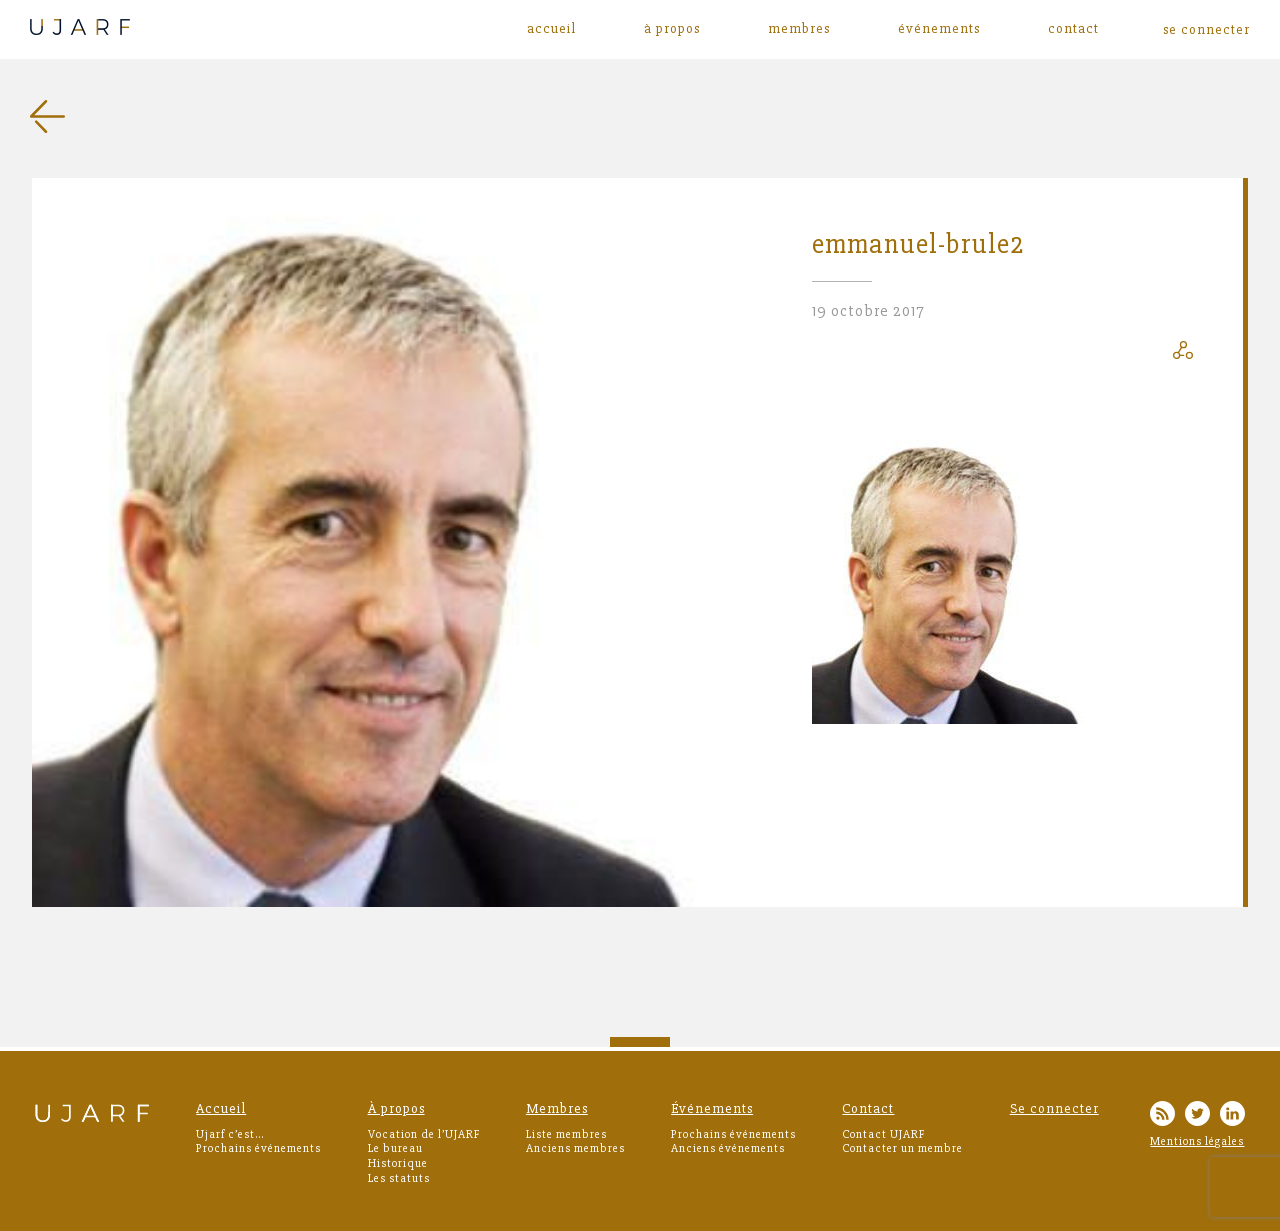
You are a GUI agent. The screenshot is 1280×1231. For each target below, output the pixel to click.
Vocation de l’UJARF (424, 1134)
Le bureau (395, 1148)
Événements (939, 29)
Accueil (551, 29)
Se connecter (1054, 1108)
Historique (398, 1163)
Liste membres (566, 1134)
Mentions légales (1197, 1141)
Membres (799, 29)
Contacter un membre (902, 1148)
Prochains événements (258, 1148)
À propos (672, 29)
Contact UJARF (883, 1134)
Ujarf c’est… (230, 1134)
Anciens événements (728, 1148)
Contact (1073, 29)
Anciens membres (575, 1148)
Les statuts (399, 1178)
